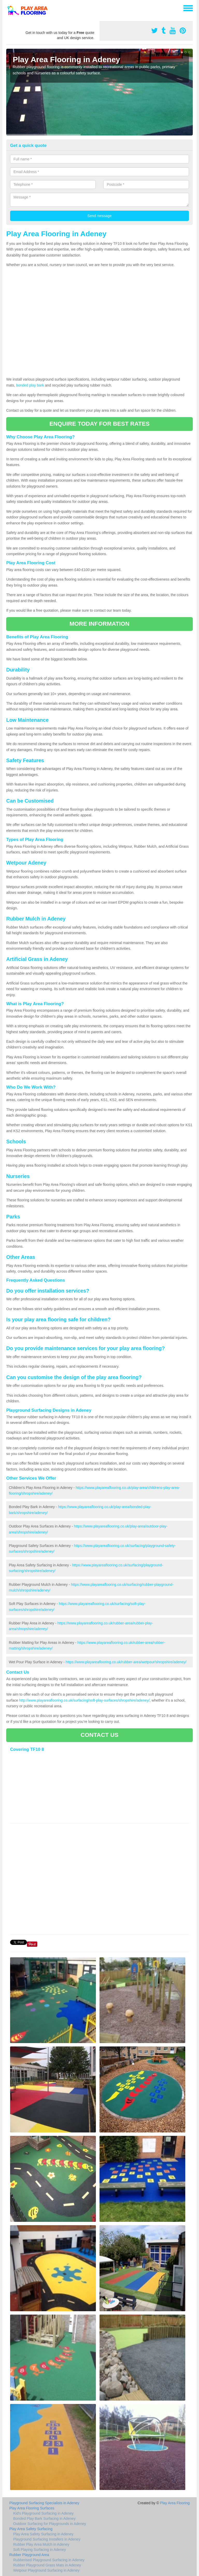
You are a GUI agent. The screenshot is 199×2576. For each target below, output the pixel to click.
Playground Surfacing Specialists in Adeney (44, 2503)
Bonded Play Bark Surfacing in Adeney (44, 2518)
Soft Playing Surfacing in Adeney (39, 2550)
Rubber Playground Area (29, 2555)
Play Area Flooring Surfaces (31, 2508)
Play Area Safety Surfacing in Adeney (43, 2534)
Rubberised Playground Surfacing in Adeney (48, 2560)
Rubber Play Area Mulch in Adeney (41, 2544)
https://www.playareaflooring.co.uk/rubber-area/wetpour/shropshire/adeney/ (126, 1662)
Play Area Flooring (175, 2503)
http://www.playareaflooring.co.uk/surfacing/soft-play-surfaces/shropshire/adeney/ (84, 1700)
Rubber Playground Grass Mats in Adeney (47, 2565)
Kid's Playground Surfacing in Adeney (43, 2513)
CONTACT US (99, 1735)
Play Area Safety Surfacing (31, 2529)
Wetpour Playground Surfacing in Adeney (46, 2570)
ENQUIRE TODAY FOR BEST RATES (99, 423)
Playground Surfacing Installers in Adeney (46, 2539)
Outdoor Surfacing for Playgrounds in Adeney (49, 2524)
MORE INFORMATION (99, 623)
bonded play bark (30, 385)
